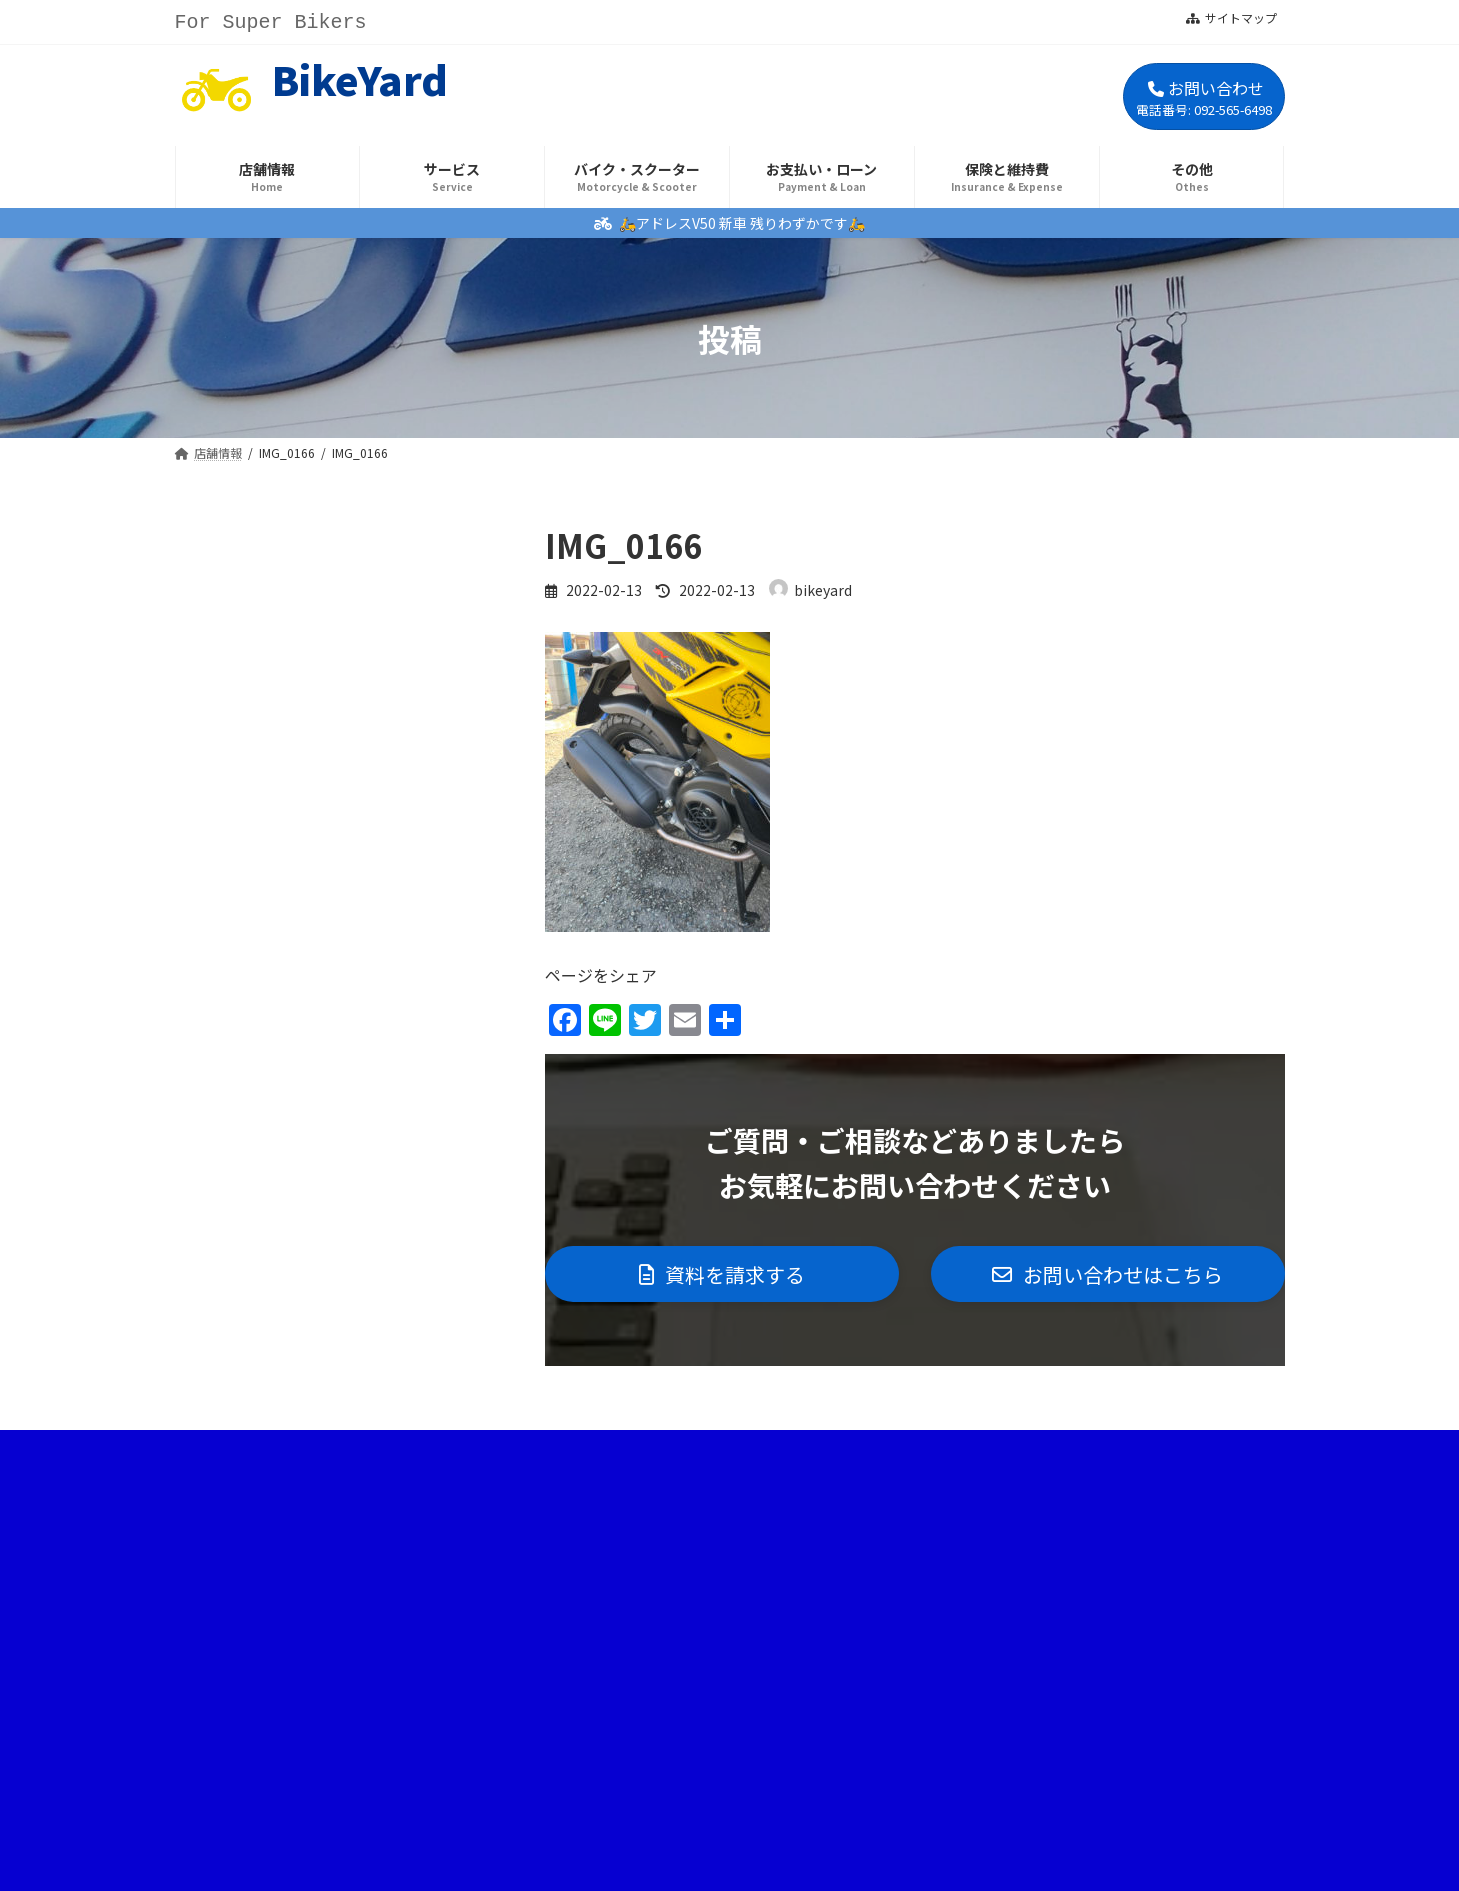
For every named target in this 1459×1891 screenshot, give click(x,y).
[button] (722, 1275)
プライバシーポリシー (795, 1453)
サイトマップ (1231, 18)
